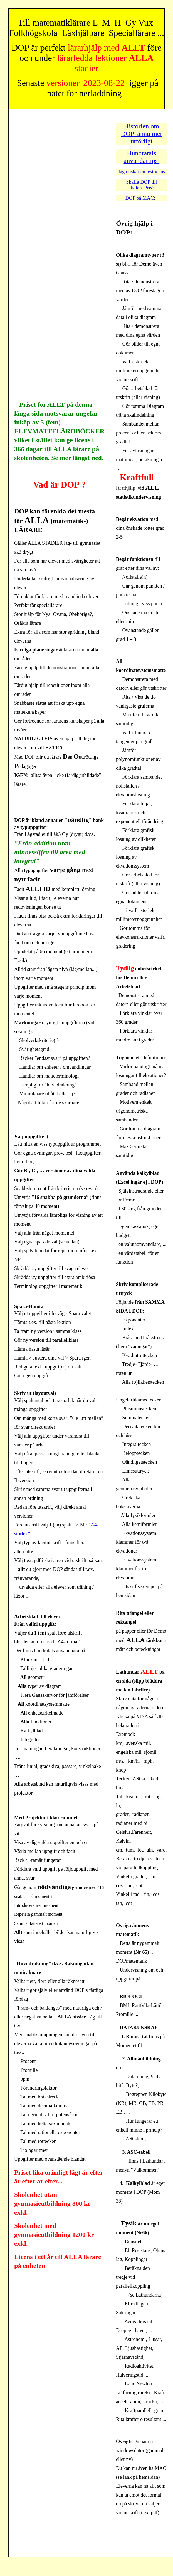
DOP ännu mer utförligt (141, 137)
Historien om (141, 126)
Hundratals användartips (142, 156)
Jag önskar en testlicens (141, 171)
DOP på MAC (139, 198)
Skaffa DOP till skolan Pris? (141, 185)
